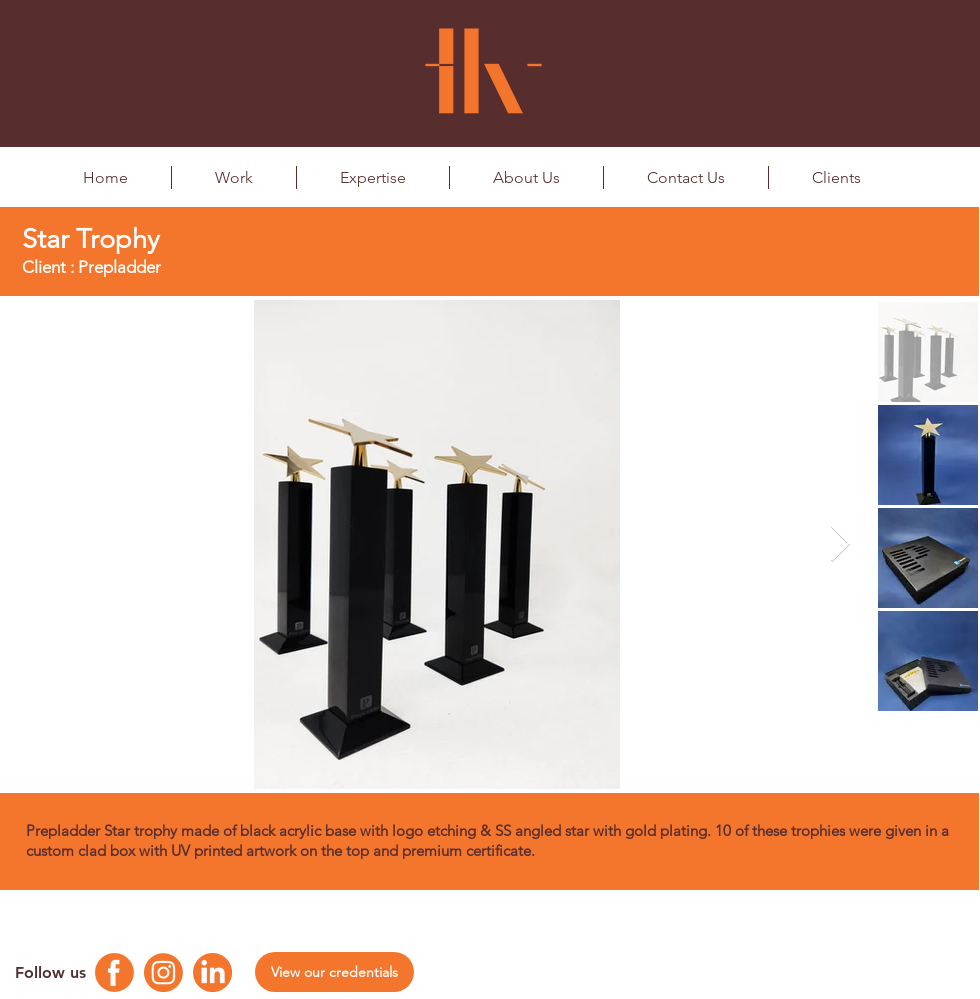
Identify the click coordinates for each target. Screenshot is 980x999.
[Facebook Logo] (114, 972)
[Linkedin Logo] (212, 972)
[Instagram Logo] (163, 972)
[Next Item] (840, 544)
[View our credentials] (334, 972)
